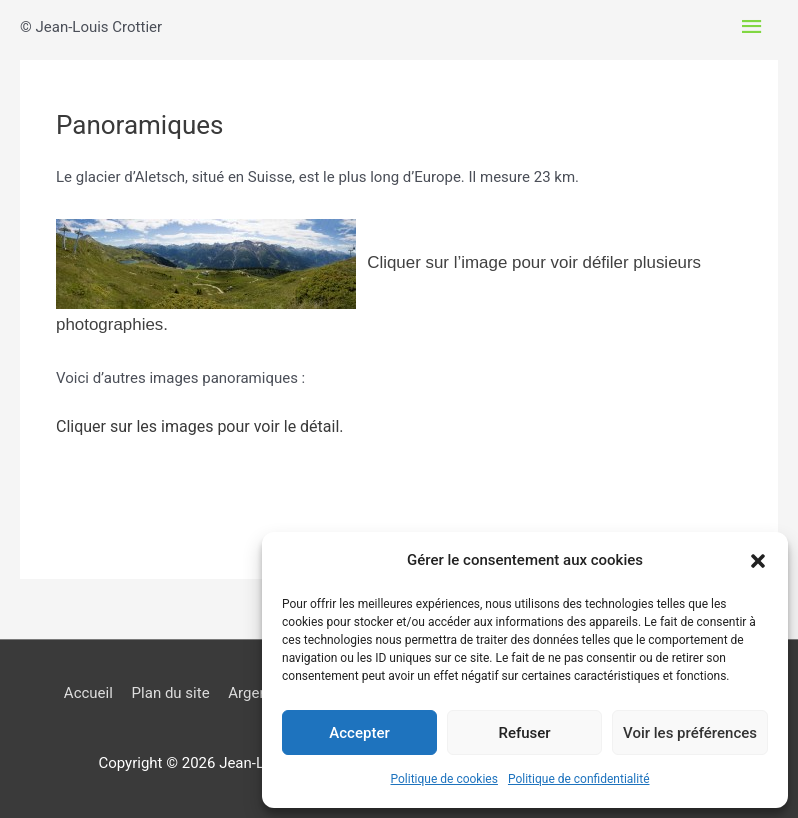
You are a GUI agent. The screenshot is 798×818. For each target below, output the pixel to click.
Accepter (359, 733)
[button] (758, 561)
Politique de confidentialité (579, 779)
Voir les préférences (690, 733)
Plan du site (171, 693)
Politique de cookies (444, 779)
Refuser (524, 733)
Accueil (88, 693)
